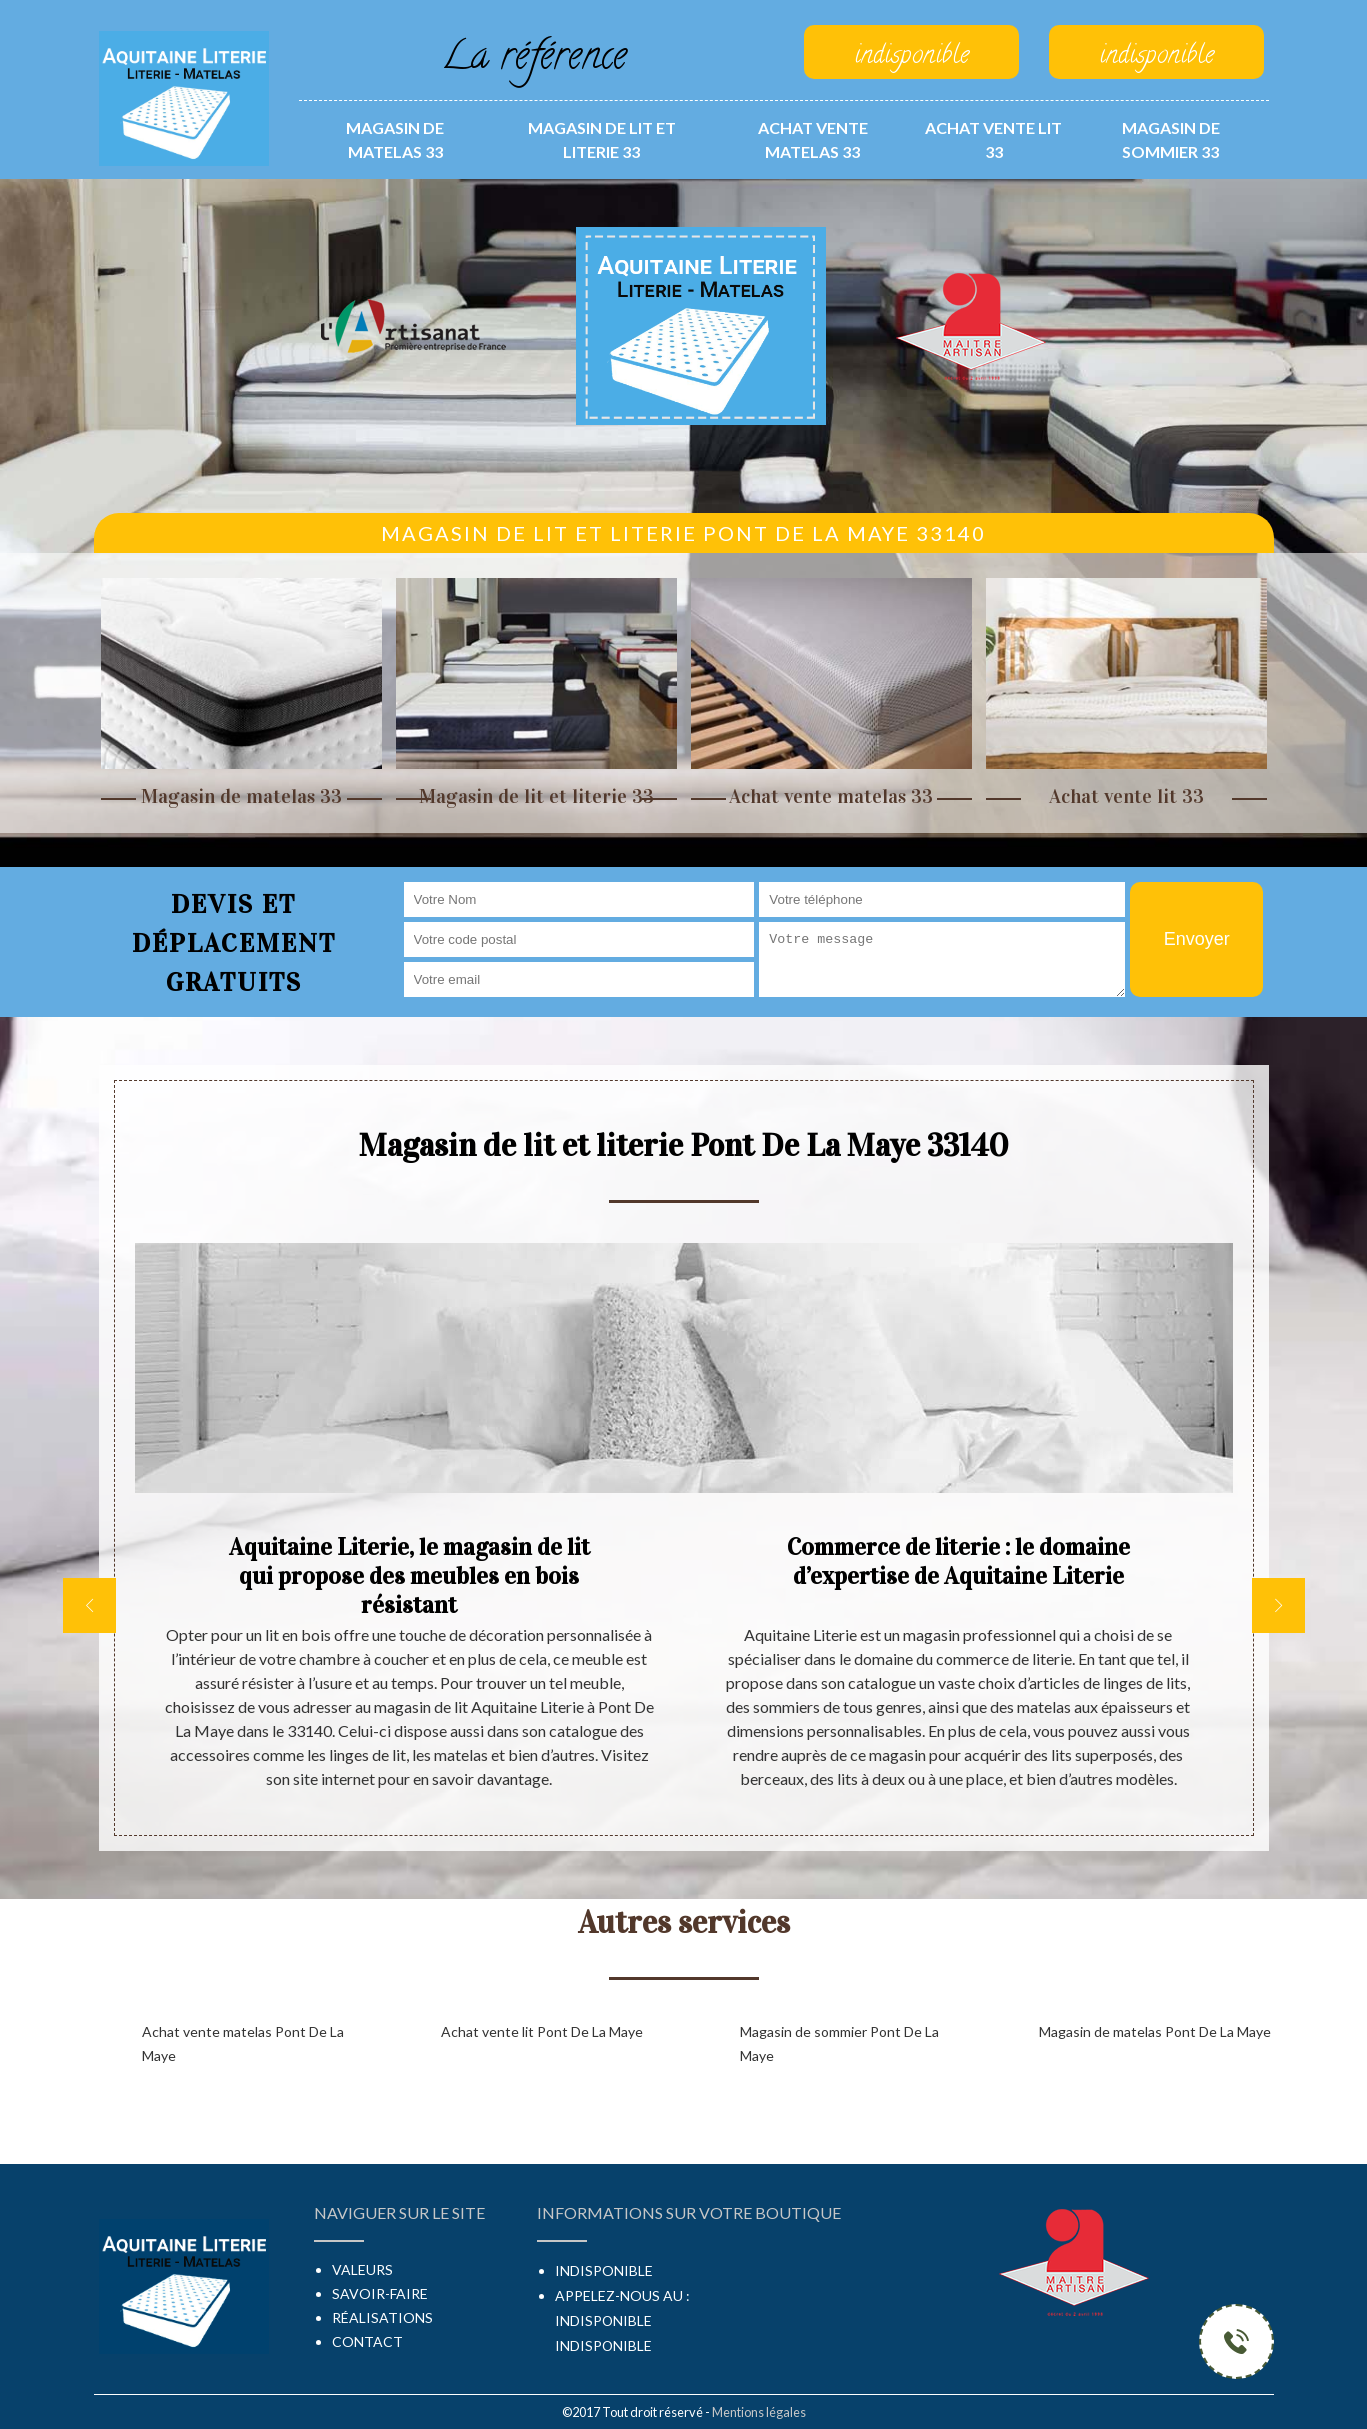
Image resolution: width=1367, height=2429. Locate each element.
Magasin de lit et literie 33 (602, 139)
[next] (1278, 1605)
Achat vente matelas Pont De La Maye (243, 2043)
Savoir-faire (380, 2293)
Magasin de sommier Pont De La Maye (839, 2043)
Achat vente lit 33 (993, 139)
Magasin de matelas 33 (395, 139)
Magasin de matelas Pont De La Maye (1155, 2031)
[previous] (89, 1605)
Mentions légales (759, 2412)
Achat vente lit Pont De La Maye (542, 2031)
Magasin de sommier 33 (1171, 139)
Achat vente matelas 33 (813, 139)
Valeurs (362, 2269)
